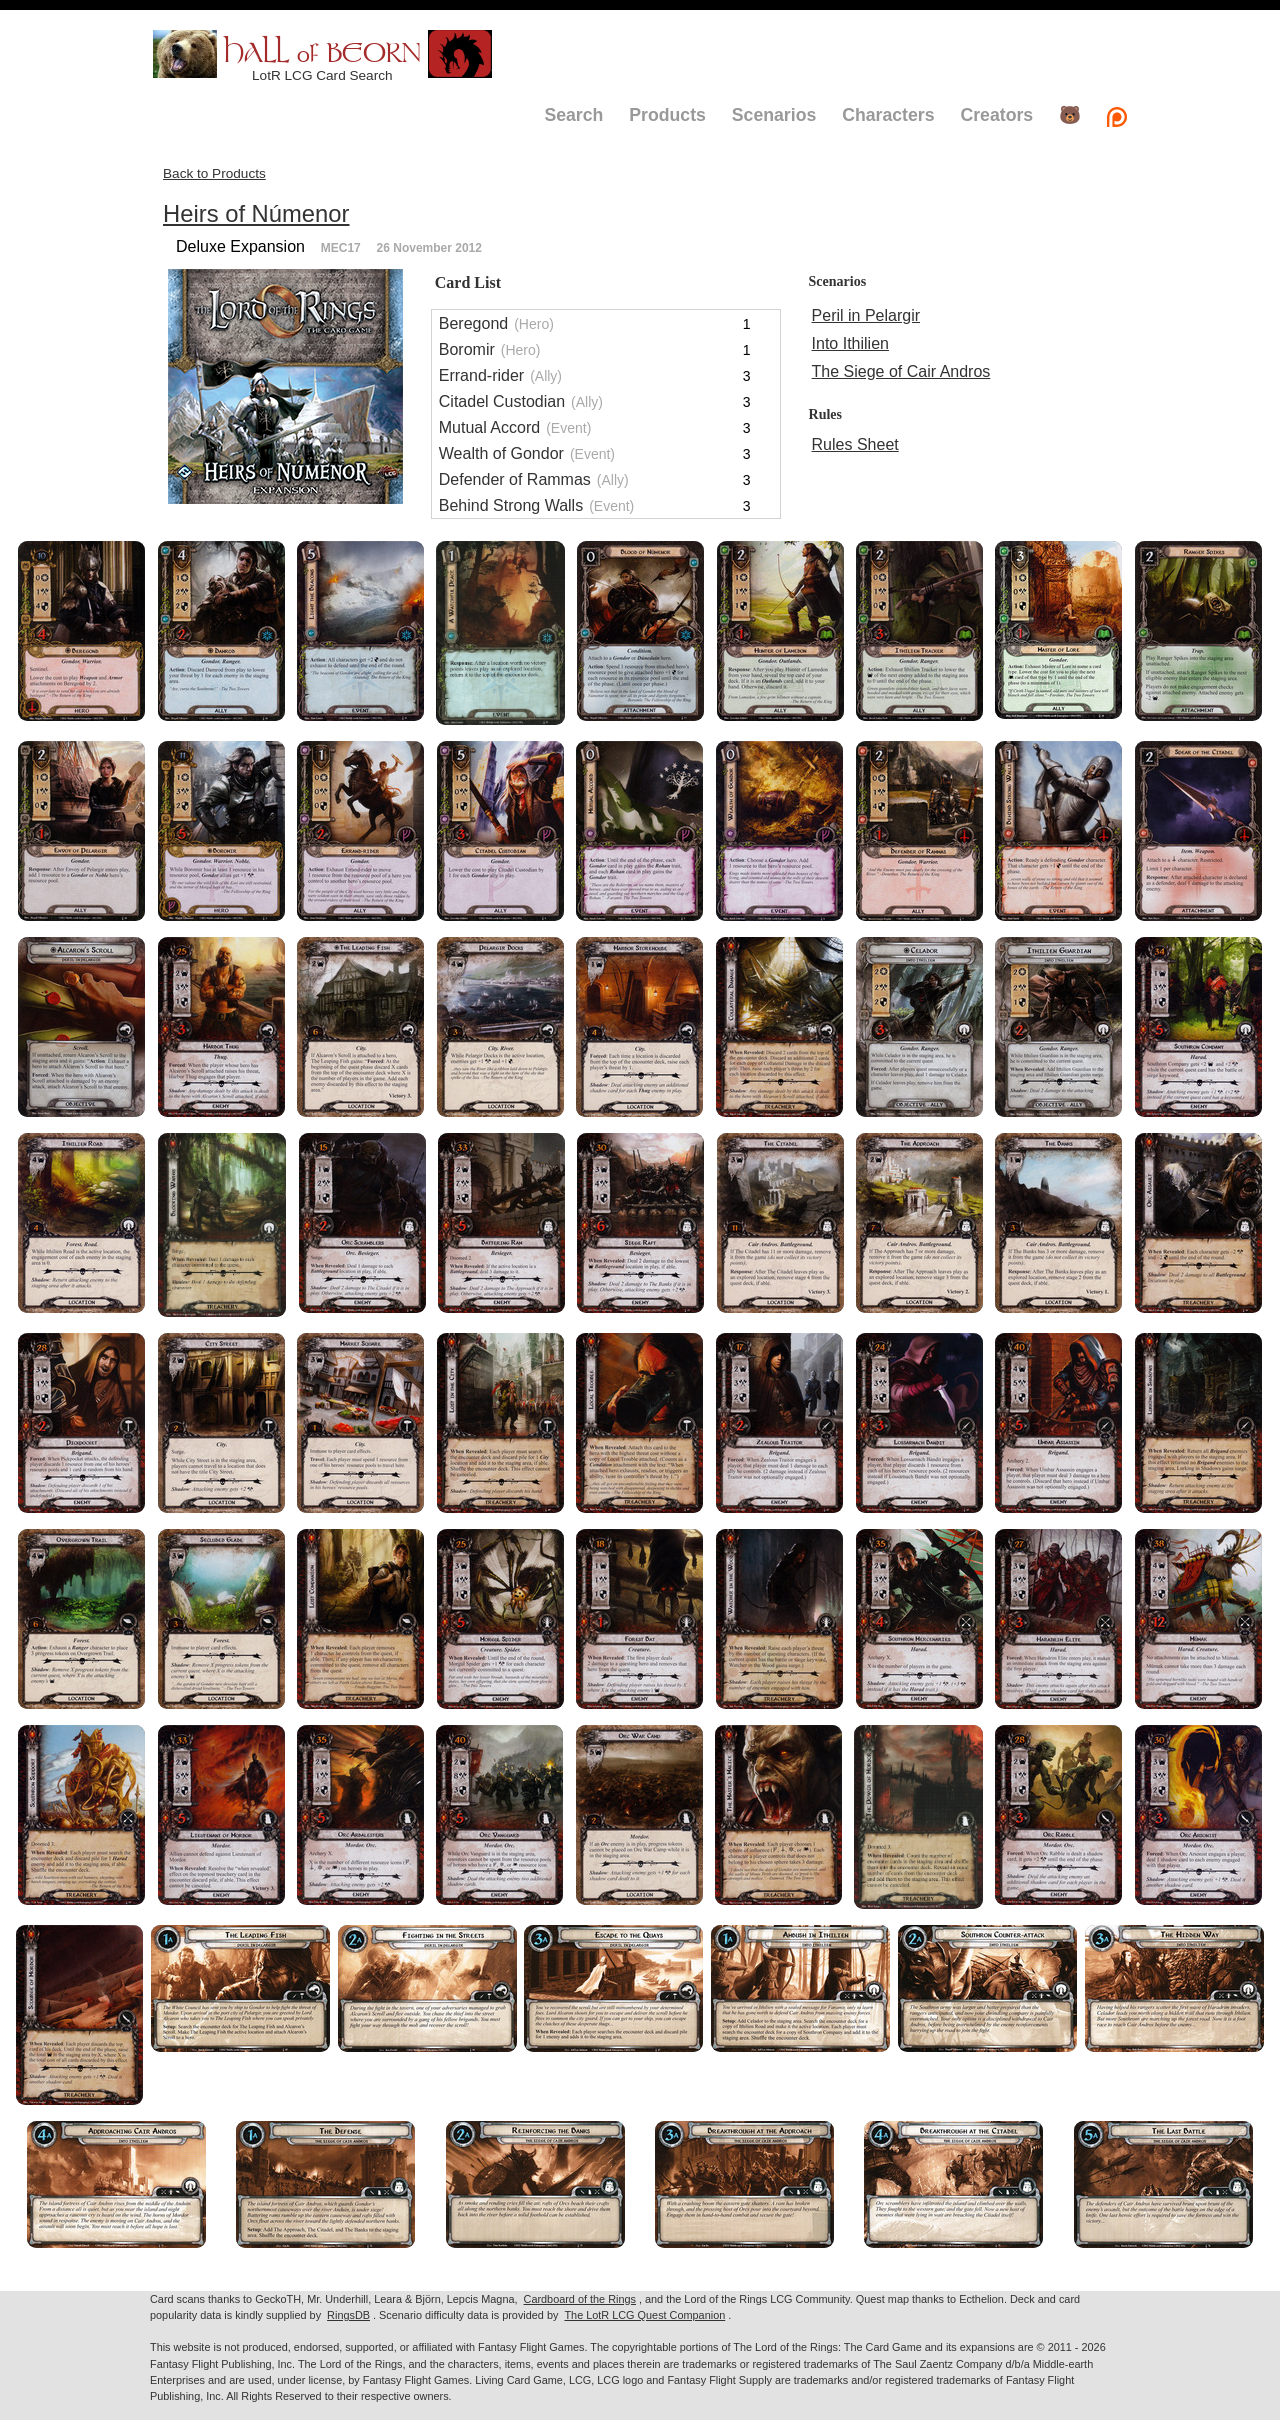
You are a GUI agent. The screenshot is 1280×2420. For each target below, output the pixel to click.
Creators (996, 115)
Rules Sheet (855, 444)
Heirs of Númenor (256, 213)
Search (573, 115)
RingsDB (348, 2315)
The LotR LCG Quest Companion (644, 2315)
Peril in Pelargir (866, 315)
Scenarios (774, 115)
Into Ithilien (850, 343)
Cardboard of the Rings (580, 2299)
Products (667, 115)
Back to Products (214, 173)
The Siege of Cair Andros (901, 371)
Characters (888, 115)
